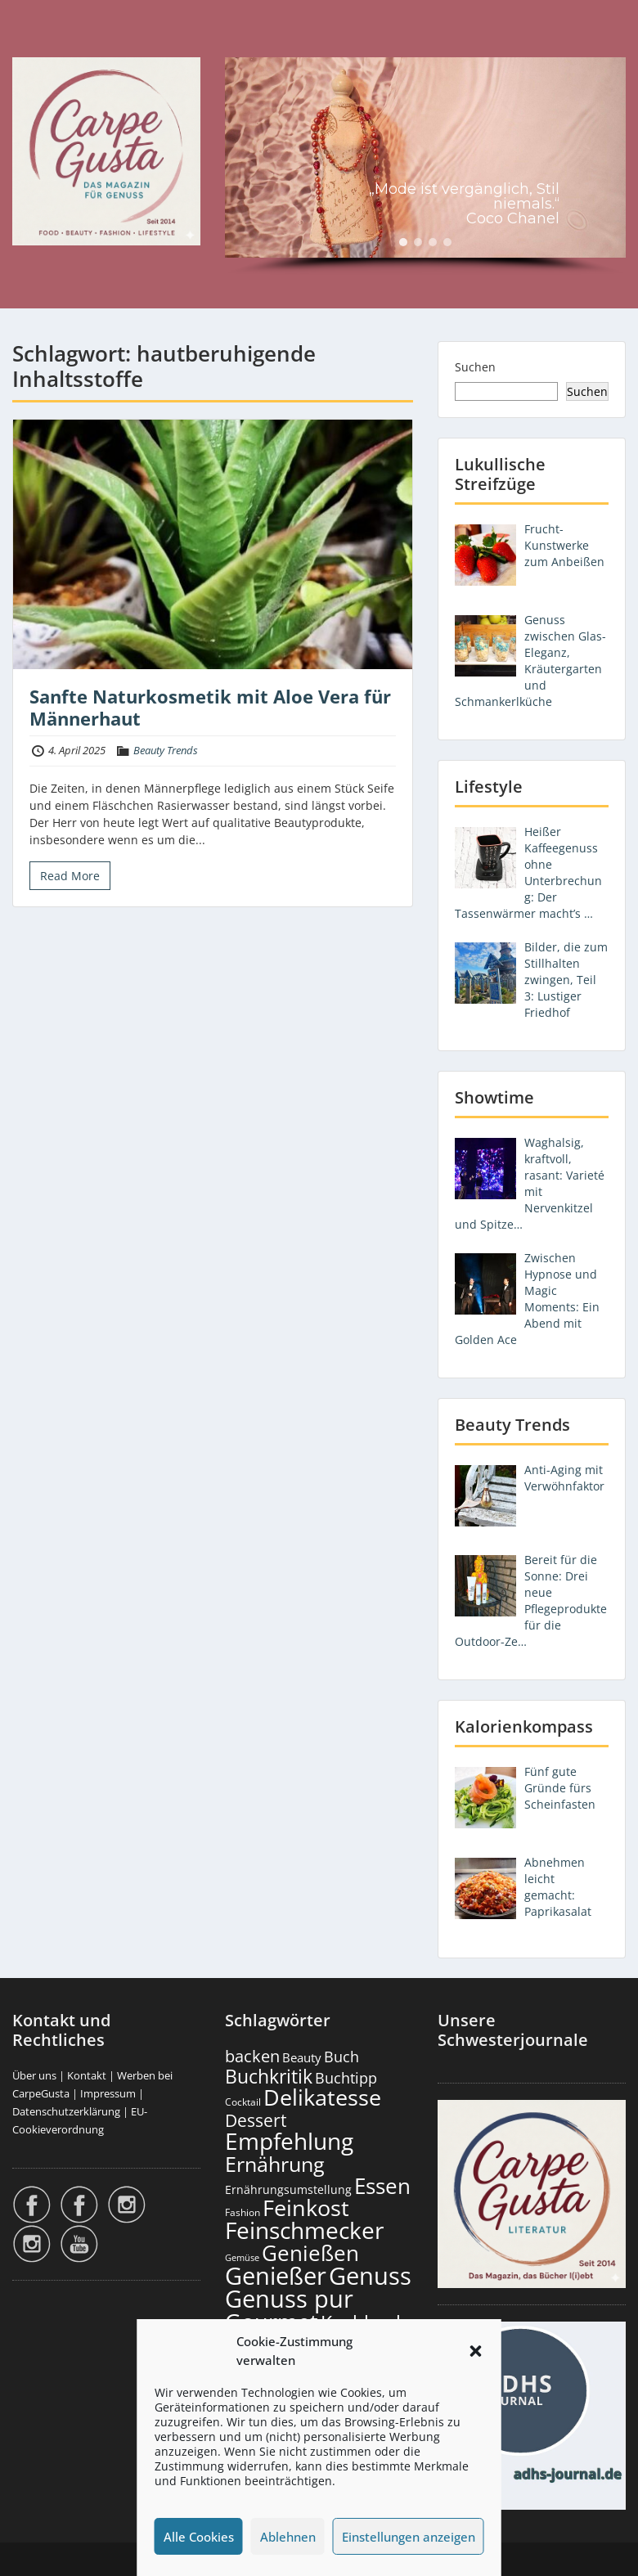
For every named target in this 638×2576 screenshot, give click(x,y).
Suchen (475, 367)
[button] (476, 2351)
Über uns (34, 2075)
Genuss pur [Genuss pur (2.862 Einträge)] (289, 2298)
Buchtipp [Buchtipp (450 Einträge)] (346, 2078)
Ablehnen (288, 2537)
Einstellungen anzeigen (408, 2537)
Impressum (108, 2093)
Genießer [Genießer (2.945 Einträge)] (275, 2275)
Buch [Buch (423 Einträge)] (341, 2056)
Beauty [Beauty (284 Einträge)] (301, 2057)
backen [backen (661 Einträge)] (252, 2055)
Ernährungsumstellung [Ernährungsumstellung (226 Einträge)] (288, 2189)
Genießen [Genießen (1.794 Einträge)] (310, 2253)
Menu (29, 45)
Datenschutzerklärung (66, 2111)
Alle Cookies (199, 2537)
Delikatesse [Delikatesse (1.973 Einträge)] (322, 2097)
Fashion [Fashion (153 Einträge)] (242, 2212)
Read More (70, 875)
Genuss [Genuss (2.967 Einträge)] (370, 2275)
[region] (425, 166)
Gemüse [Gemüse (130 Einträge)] (242, 2258)
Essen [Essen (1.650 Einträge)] (382, 2186)
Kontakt (86, 2075)
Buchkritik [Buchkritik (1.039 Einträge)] (268, 2076)
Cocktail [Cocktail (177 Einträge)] (243, 2102)
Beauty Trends (165, 750)
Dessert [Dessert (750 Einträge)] (255, 2120)
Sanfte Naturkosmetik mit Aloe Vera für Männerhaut (210, 707)
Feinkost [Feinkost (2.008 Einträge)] (306, 2207)
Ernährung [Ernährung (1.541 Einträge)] (275, 2164)
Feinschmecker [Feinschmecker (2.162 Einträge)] (304, 2230)
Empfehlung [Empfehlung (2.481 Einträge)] (289, 2140)
